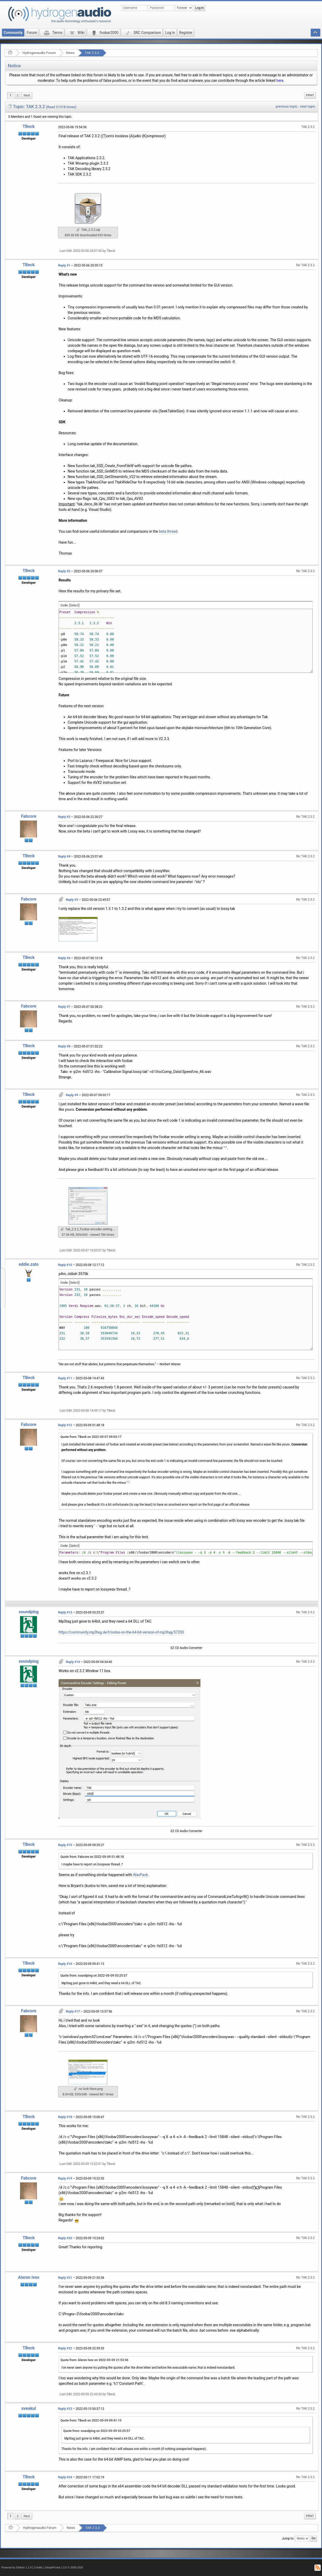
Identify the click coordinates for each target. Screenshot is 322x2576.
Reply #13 (65, 1612)
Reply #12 (65, 1425)
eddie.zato (29, 1264)
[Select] (74, 605)
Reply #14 (73, 1662)
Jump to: (288, 2538)
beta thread (168, 531)
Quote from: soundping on (93, 1975)
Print (310, 95)
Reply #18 (65, 2117)
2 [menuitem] (17, 95)
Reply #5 (72, 900)
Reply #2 (64, 571)
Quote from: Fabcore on (92, 1857)
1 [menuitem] (10, 95)
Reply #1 (64, 265)
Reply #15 (65, 1845)
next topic (307, 106)
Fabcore (28, 816)
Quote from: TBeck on (90, 1437)
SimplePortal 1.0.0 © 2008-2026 (64, 2567)
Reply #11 (65, 1378)
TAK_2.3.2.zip (88, 230)
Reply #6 (64, 958)
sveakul (28, 2408)
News (70, 53)
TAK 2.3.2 (92, 53)
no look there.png (88, 2089)
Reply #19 (65, 2178)
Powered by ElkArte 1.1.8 (16, 2567)
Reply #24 (65, 2477)
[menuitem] (27, 95)
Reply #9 (72, 1095)
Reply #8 (64, 1046)
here (279, 80)
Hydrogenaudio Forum (39, 53)
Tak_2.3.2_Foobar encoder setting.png (89, 1229)
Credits (38, 2567)
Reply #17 (73, 2011)
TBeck (29, 126)
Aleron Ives (28, 2277)
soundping (29, 1611)
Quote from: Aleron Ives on (94, 2360)
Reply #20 (65, 2238)
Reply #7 (64, 1007)
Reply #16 (65, 1964)
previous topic (286, 106)
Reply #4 (64, 856)
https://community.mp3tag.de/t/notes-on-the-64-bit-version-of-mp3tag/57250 (121, 1632)
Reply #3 (64, 817)
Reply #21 (65, 2278)
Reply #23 (65, 2409)
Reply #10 (65, 1265)
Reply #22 (65, 2348)
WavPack (140, 1875)
